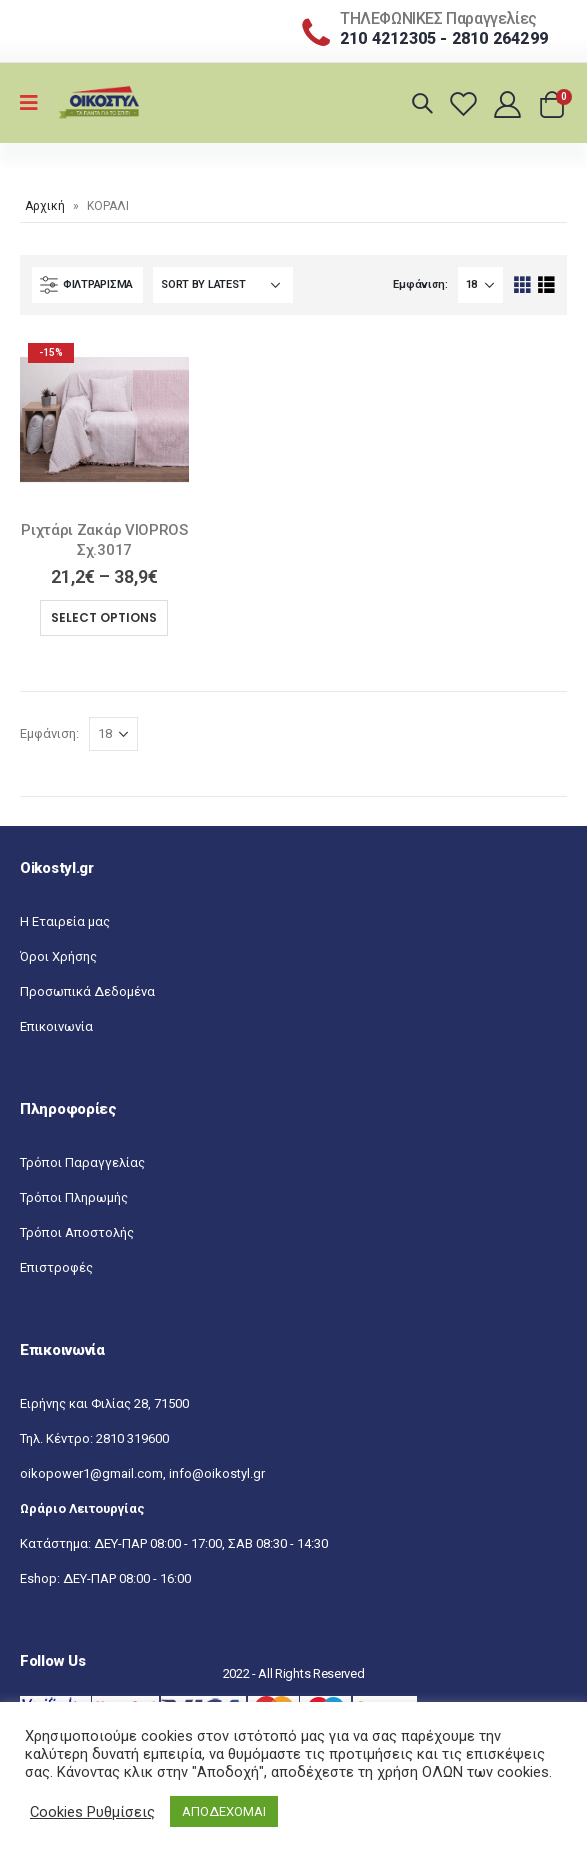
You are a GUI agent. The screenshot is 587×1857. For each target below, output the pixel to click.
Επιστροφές (56, 1267)
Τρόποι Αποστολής (77, 1232)
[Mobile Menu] (35, 103)
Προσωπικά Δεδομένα (87, 991)
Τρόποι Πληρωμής (74, 1197)
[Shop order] (223, 285)
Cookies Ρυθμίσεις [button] (92, 1812)
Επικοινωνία (56, 1026)
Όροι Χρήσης (58, 956)
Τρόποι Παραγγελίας (82, 1162)
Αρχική (45, 206)
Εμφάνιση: (420, 284)
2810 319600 (132, 1438)
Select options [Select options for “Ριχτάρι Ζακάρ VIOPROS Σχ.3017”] (104, 617)
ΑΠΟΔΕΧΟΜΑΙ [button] (224, 1811)
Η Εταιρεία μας (65, 921)
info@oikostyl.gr (217, 1473)
